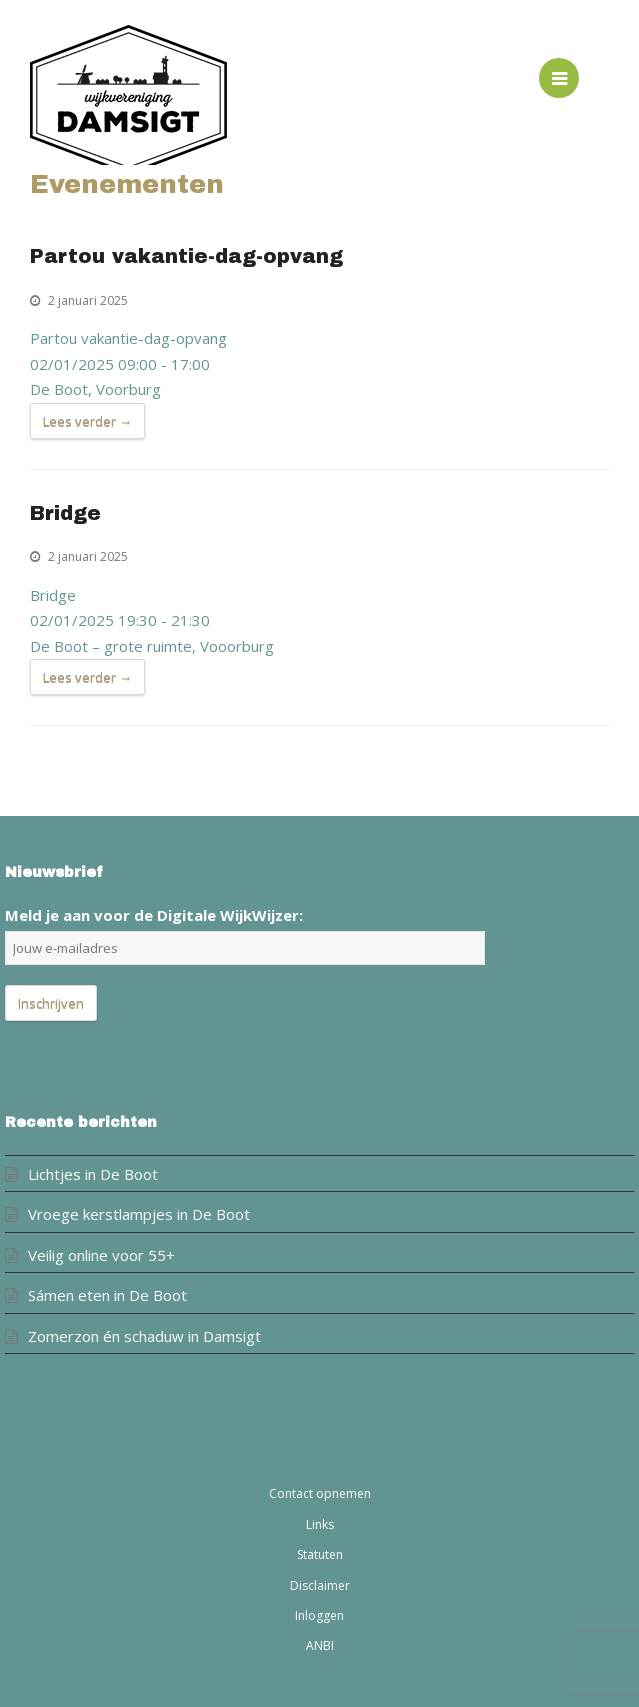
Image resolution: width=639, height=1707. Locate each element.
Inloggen (319, 1615)
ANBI (320, 1645)
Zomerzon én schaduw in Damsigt (144, 1336)
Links (320, 1524)
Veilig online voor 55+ (101, 1255)
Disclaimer (320, 1585)
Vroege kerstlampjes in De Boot (139, 1214)
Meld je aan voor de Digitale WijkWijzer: (154, 915)
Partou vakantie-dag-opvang (186, 256)
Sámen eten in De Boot (107, 1295)
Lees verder (87, 422)
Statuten (320, 1554)
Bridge (65, 513)
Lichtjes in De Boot (93, 1174)
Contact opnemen (320, 1493)
